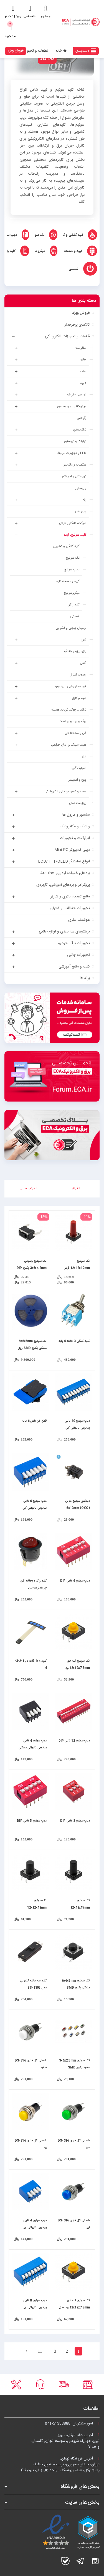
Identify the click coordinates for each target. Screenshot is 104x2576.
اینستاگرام (95, 2561)
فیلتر (76, 1188)
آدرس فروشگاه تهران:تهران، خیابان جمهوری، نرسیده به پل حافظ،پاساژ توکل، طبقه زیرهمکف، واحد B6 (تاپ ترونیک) (60, 2464)
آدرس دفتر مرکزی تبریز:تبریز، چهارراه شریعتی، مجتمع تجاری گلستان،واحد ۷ (65, 2441)
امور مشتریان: (72, 2423)
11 (40, 2351)
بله (65, 2561)
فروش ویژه (15, 50)
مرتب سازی (28, 1188)
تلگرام (80, 2561)
